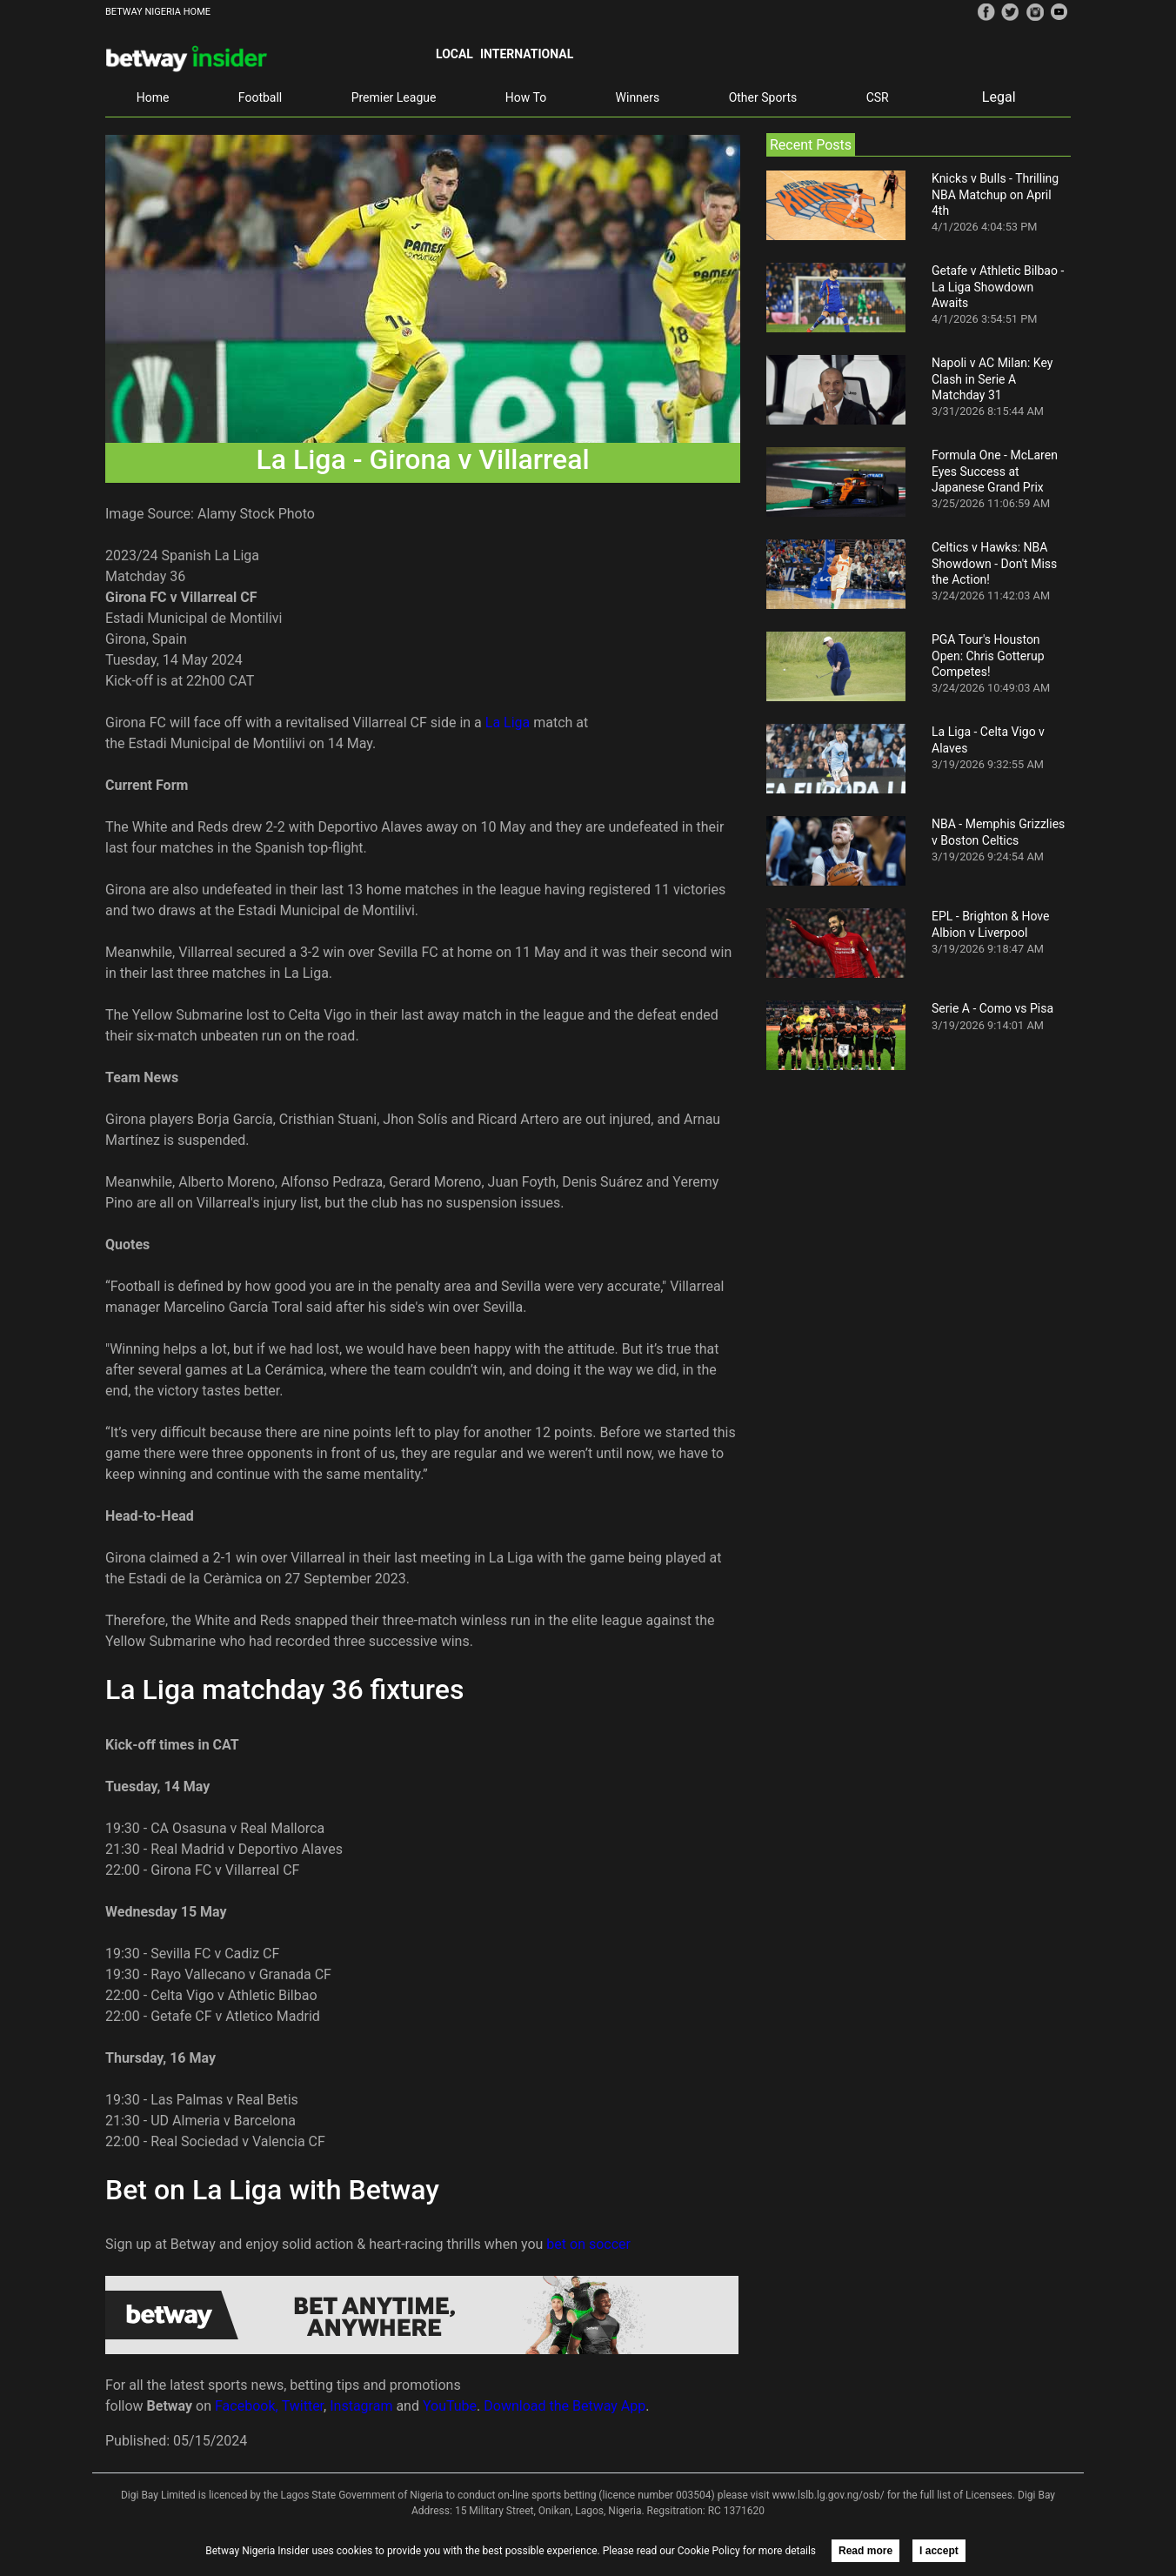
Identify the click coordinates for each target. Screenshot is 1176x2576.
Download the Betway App (564, 2406)
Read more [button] (865, 2551)
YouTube (450, 2406)
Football (260, 97)
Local (454, 54)
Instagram (361, 2406)
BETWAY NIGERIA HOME (157, 11)
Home (153, 97)
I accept (939, 2551)
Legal (999, 97)
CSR (877, 97)
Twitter (303, 2406)
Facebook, (246, 2406)
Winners (638, 97)
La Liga (507, 722)
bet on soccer (588, 2244)
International (526, 54)
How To (525, 97)
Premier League (394, 97)
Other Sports (763, 97)
